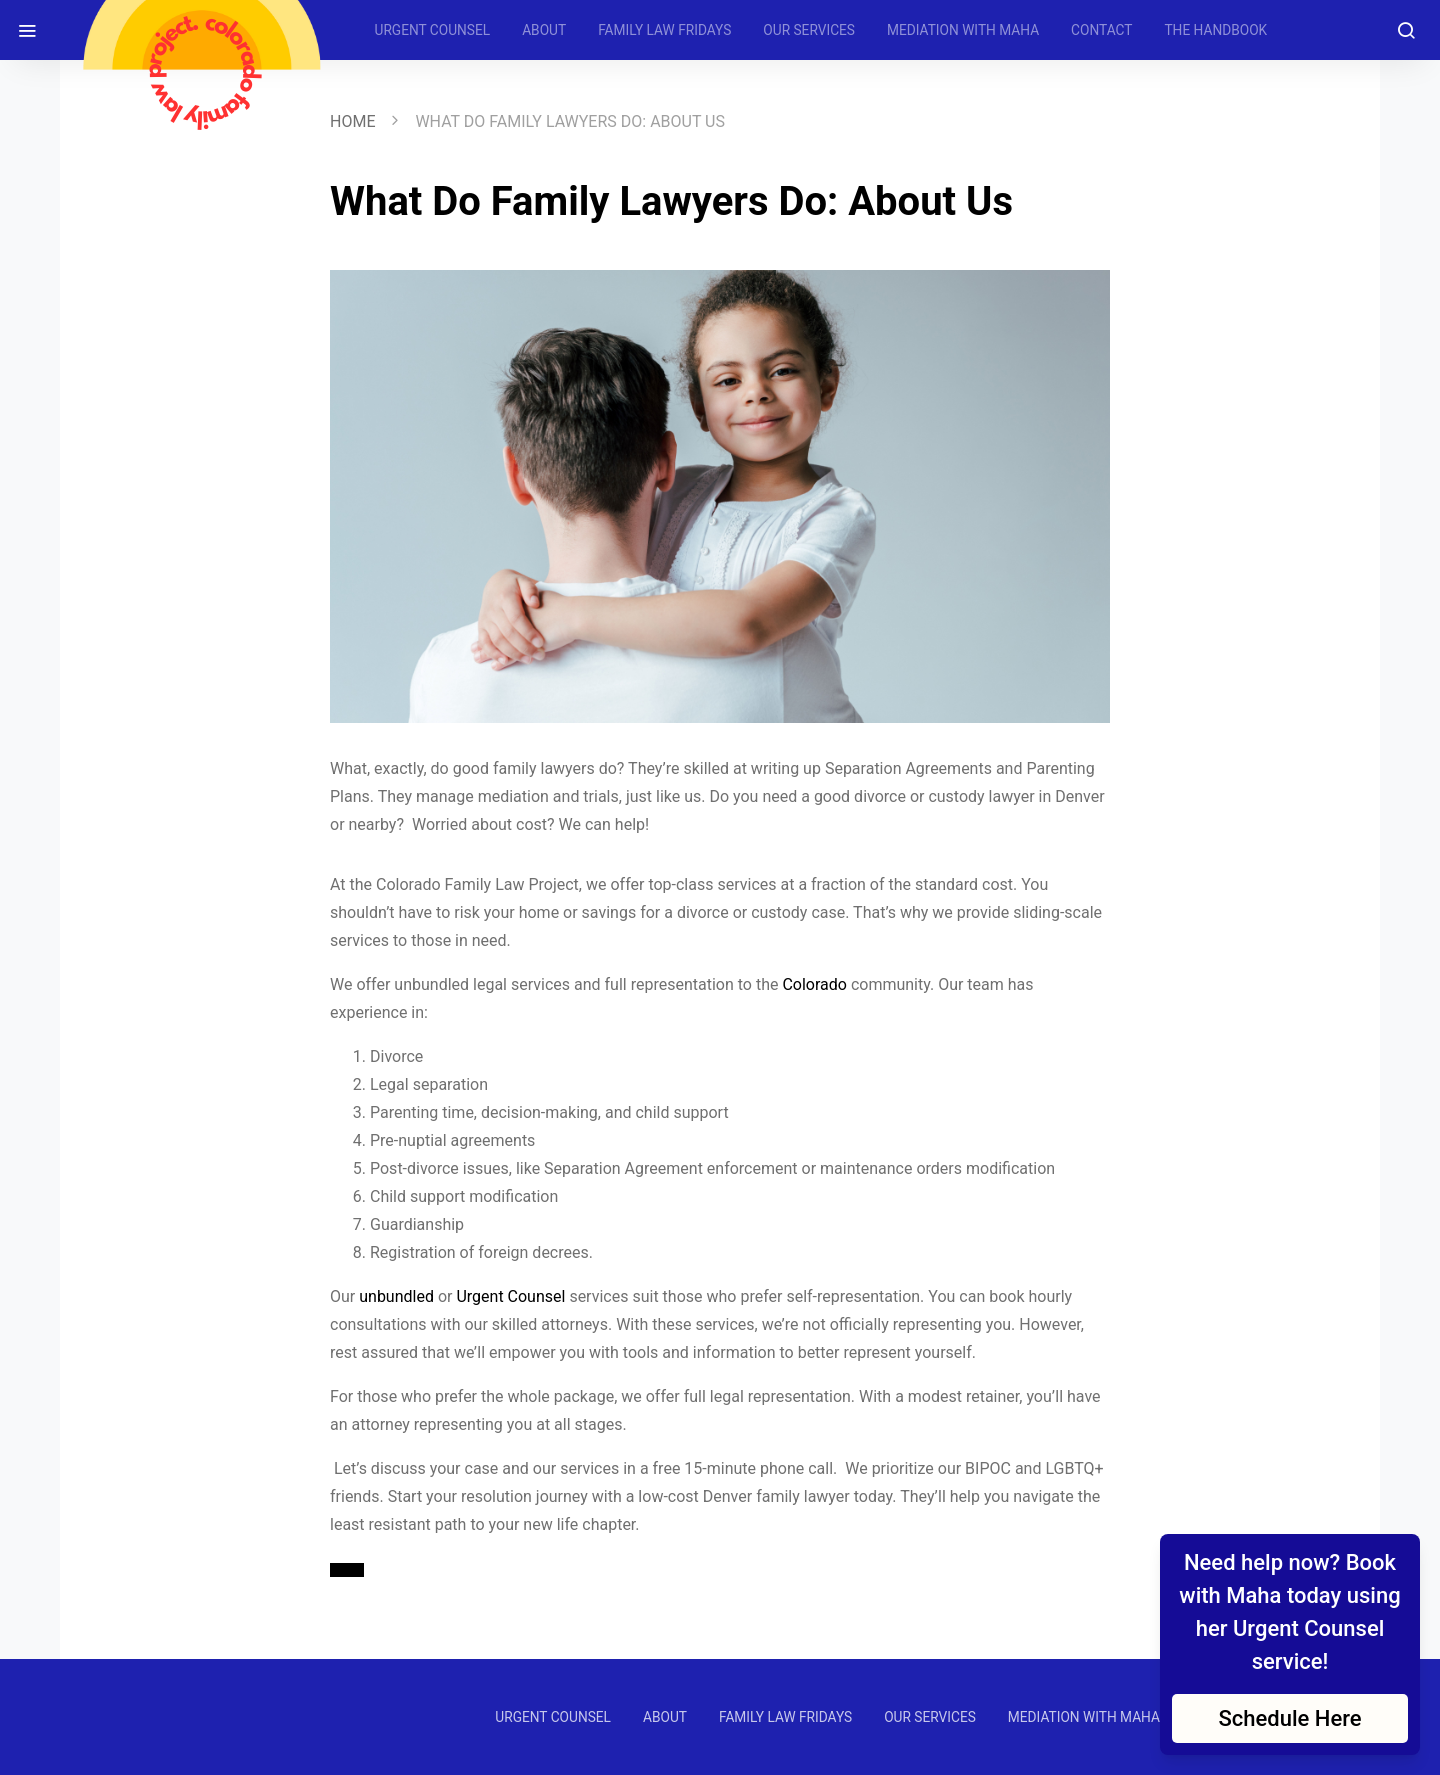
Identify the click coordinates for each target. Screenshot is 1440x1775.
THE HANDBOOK (1215, 30)
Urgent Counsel (510, 1296)
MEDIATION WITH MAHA (963, 30)
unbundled (396, 1296)
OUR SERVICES (809, 30)
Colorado (814, 984)
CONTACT (1101, 30)
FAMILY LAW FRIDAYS (664, 30)
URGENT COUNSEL (433, 30)
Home (352, 121)
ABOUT (544, 30)
